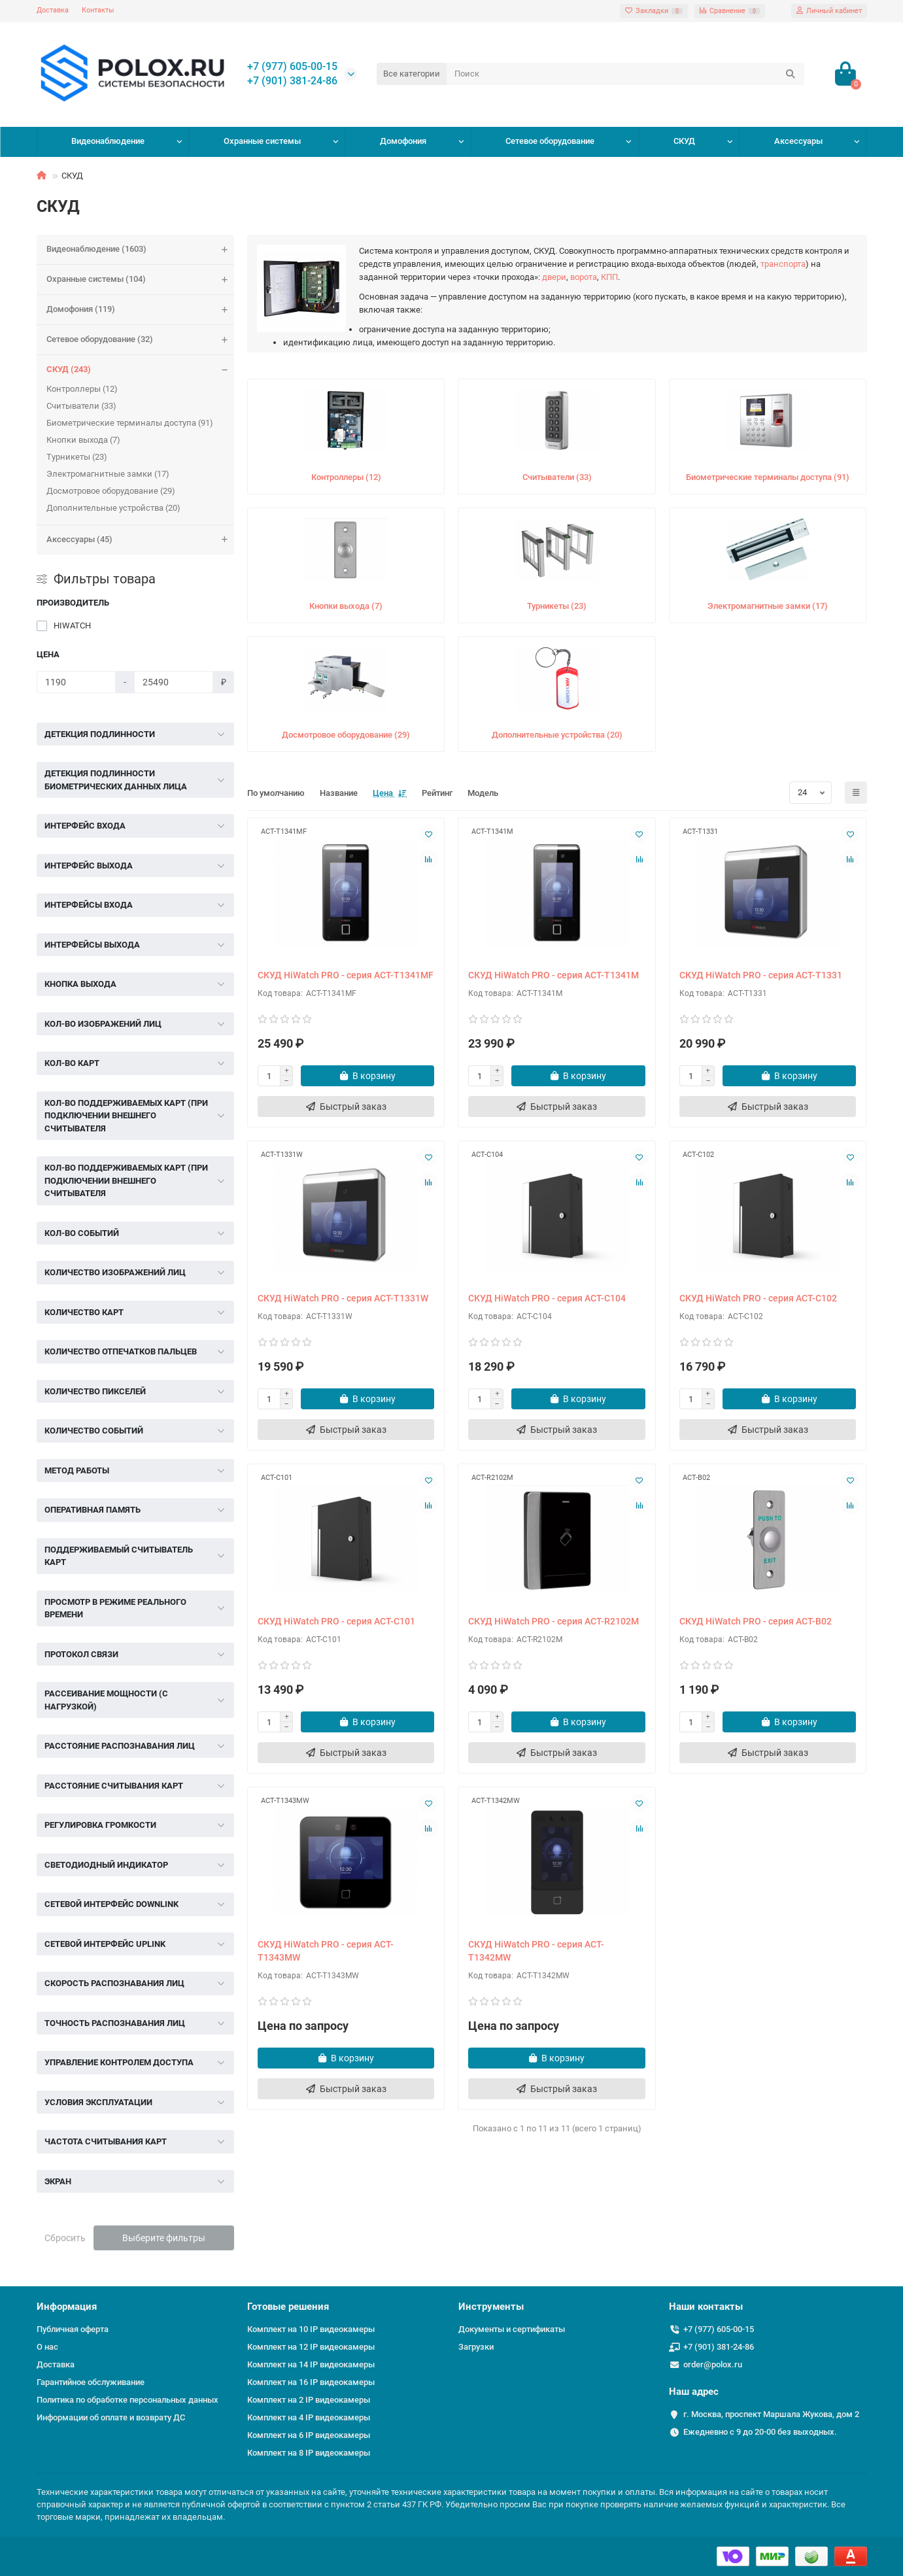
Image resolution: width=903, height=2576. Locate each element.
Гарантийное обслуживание (91, 2382)
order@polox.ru (712, 2364)
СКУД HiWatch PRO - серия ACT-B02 (755, 1621)
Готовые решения (288, 2306)
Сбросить (65, 2238)
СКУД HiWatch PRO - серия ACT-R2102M (553, 1621)
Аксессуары (798, 141)
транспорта (783, 264)
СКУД (684, 141)
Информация (67, 2306)
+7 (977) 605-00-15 (292, 67)
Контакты (98, 10)
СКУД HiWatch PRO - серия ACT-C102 (758, 1298)
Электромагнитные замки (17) (107, 474)
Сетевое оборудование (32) (140, 340)
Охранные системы (262, 141)
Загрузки (476, 2347)
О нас (47, 2347)
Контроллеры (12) (82, 389)
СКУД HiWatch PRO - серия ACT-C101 (336, 1621)
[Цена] (76, 682)
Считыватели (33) (81, 406)
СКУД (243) (140, 370)
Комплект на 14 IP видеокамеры (311, 2364)
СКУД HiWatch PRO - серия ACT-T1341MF (346, 975)
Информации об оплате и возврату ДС (111, 2417)
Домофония (403, 141)
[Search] (625, 74)
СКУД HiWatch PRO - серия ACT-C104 (547, 1298)
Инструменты (491, 2306)
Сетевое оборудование (549, 141)
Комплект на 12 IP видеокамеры (311, 2347)
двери (554, 277)
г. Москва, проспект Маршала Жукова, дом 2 (771, 2414)
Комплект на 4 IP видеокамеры (308, 2417)
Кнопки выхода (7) (83, 440)
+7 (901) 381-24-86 (292, 81)
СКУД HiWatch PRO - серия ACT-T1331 (760, 975)
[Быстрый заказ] (346, 1106)
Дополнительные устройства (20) (113, 508)
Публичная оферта (73, 2329)
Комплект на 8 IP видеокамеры (308, 2453)
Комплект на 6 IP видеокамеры (308, 2435)
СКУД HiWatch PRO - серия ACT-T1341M (553, 975)
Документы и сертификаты (511, 2329)
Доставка (53, 10)
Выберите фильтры (163, 2238)
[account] (829, 11)
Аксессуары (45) (140, 540)
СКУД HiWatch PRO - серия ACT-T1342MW (536, 1951)
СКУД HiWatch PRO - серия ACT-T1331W (343, 1298)
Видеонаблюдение (108, 141)
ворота (583, 277)
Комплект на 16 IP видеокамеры (311, 2382)
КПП (609, 277)
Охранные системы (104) (140, 280)
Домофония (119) (140, 310)
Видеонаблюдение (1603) (140, 249)
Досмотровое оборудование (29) (110, 491)
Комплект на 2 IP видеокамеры (308, 2400)
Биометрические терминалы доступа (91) (129, 423)
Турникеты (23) (76, 457)
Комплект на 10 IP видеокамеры (311, 2329)
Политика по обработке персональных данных (127, 2400)
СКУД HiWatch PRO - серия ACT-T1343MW (326, 1951)
